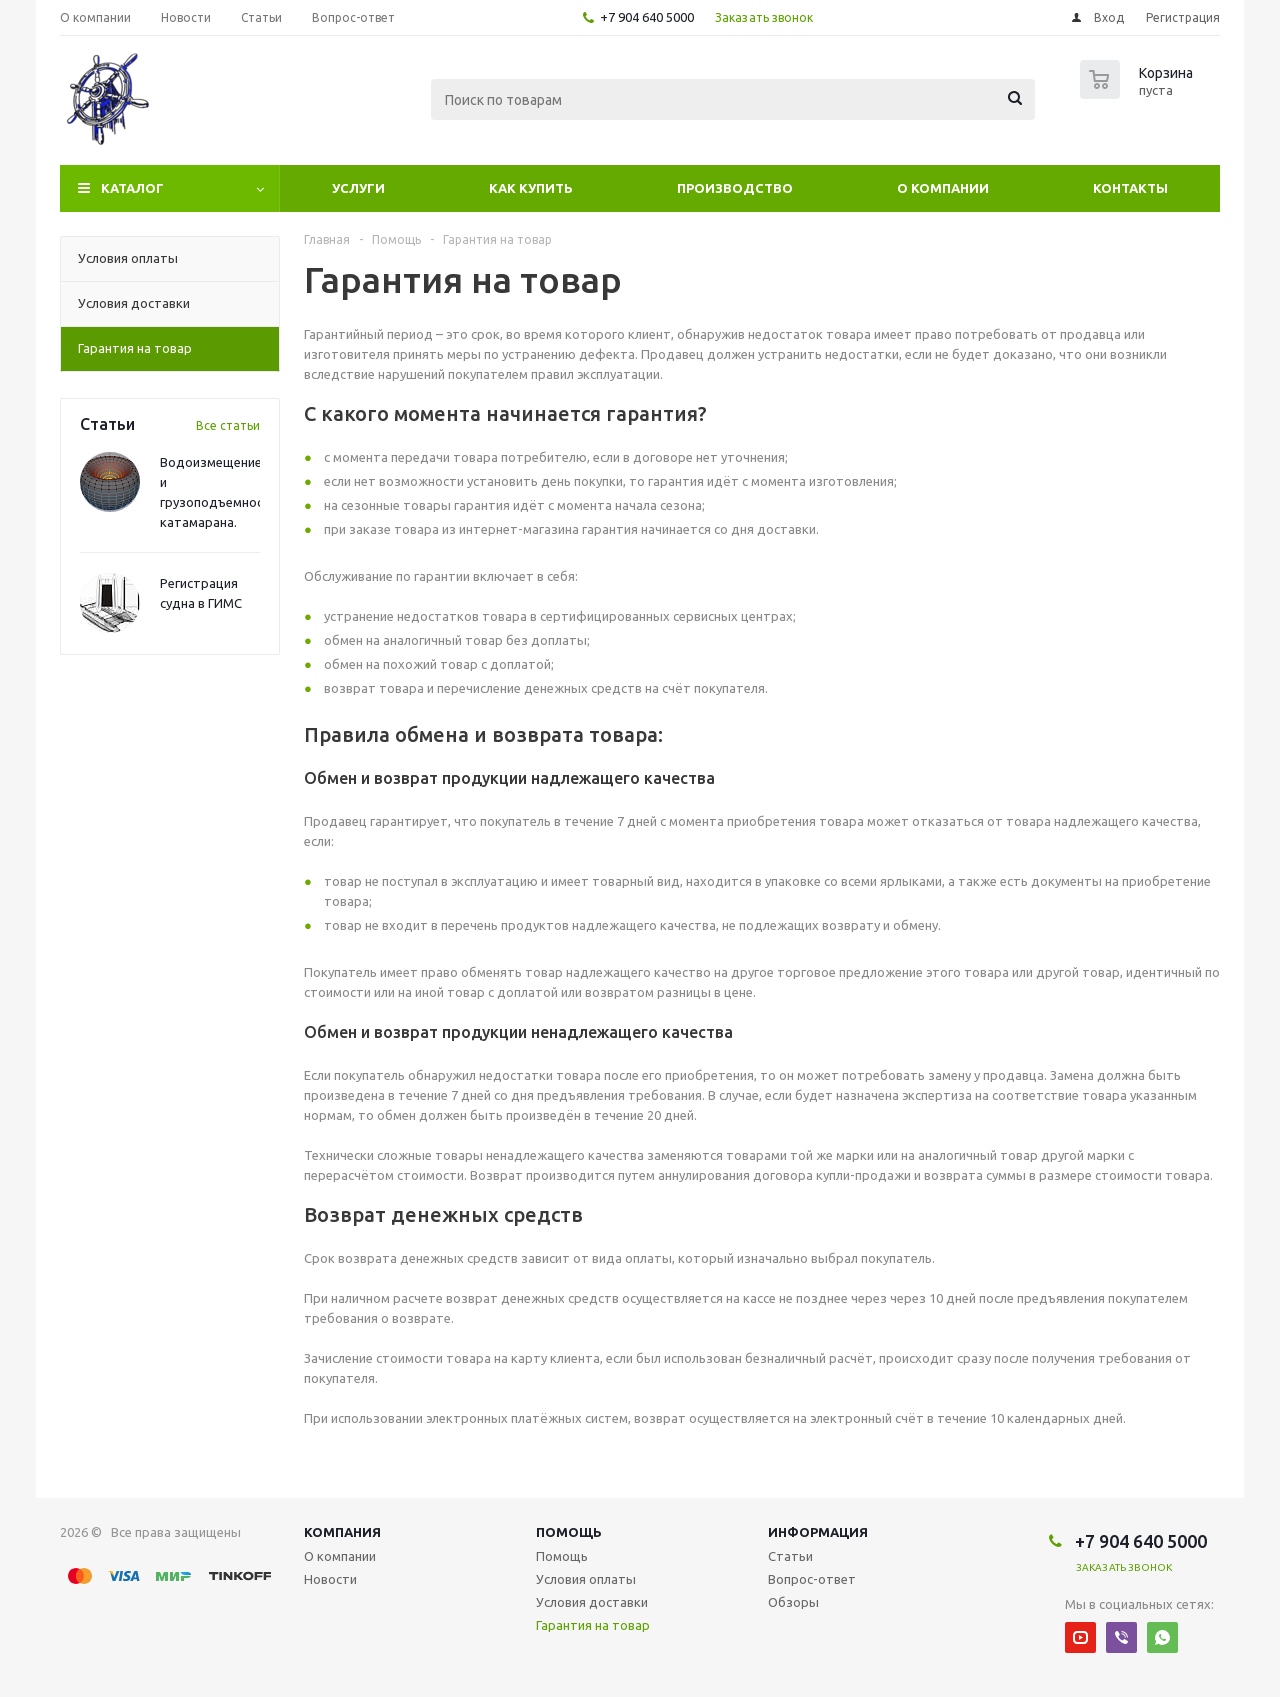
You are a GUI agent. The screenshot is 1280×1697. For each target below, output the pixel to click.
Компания (342, 1532)
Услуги (358, 188)
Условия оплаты (586, 1579)
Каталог (132, 188)
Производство (735, 188)
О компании (943, 188)
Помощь (569, 1532)
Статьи (790, 1556)
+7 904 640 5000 (647, 17)
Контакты (1130, 188)
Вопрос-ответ (812, 1579)
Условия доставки (592, 1602)
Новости (330, 1579)
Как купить (531, 188)
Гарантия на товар (593, 1625)
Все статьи (228, 425)
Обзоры (793, 1602)
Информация (818, 1532)
